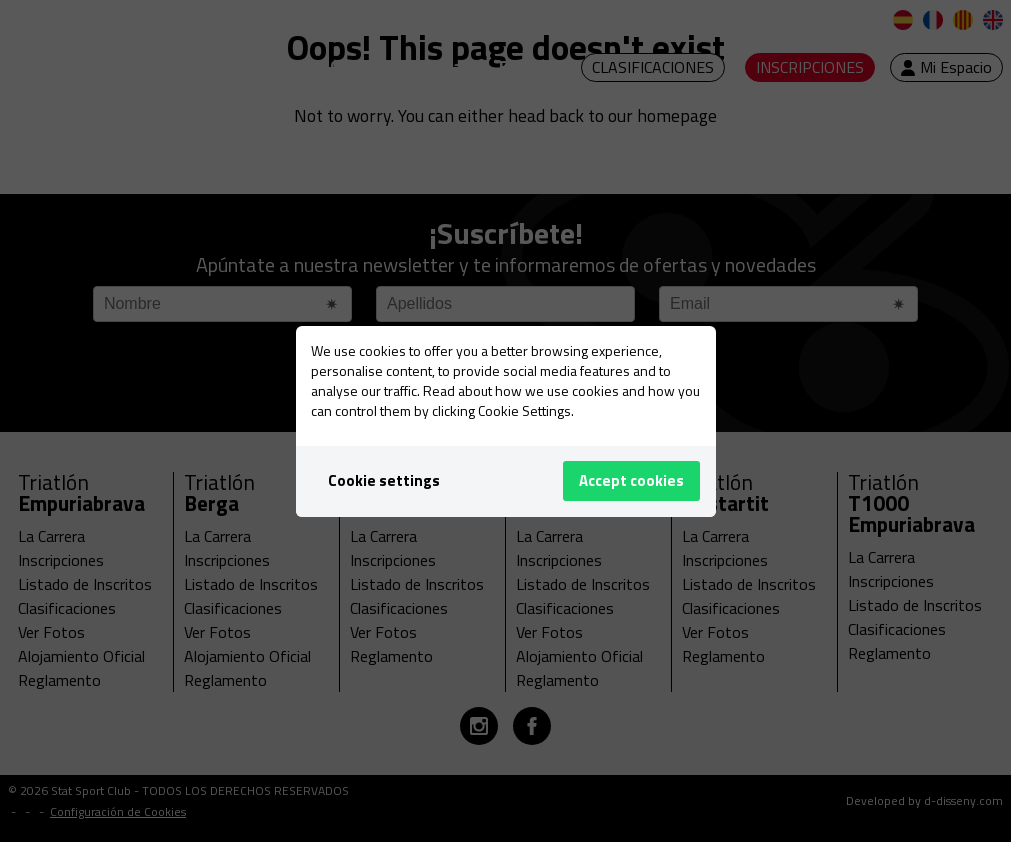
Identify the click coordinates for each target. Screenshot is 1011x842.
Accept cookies (631, 480)
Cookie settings (384, 480)
